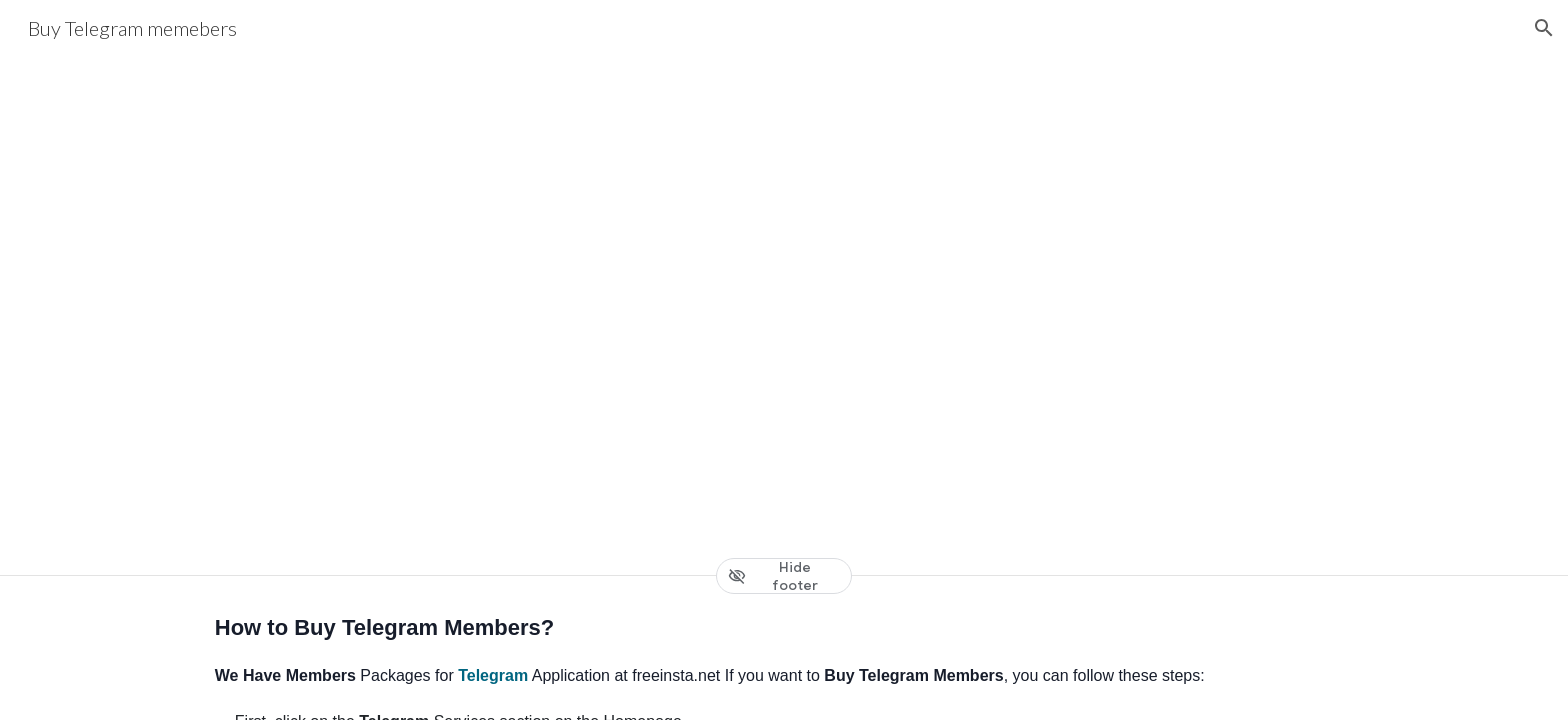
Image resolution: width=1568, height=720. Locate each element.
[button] (1544, 28)
